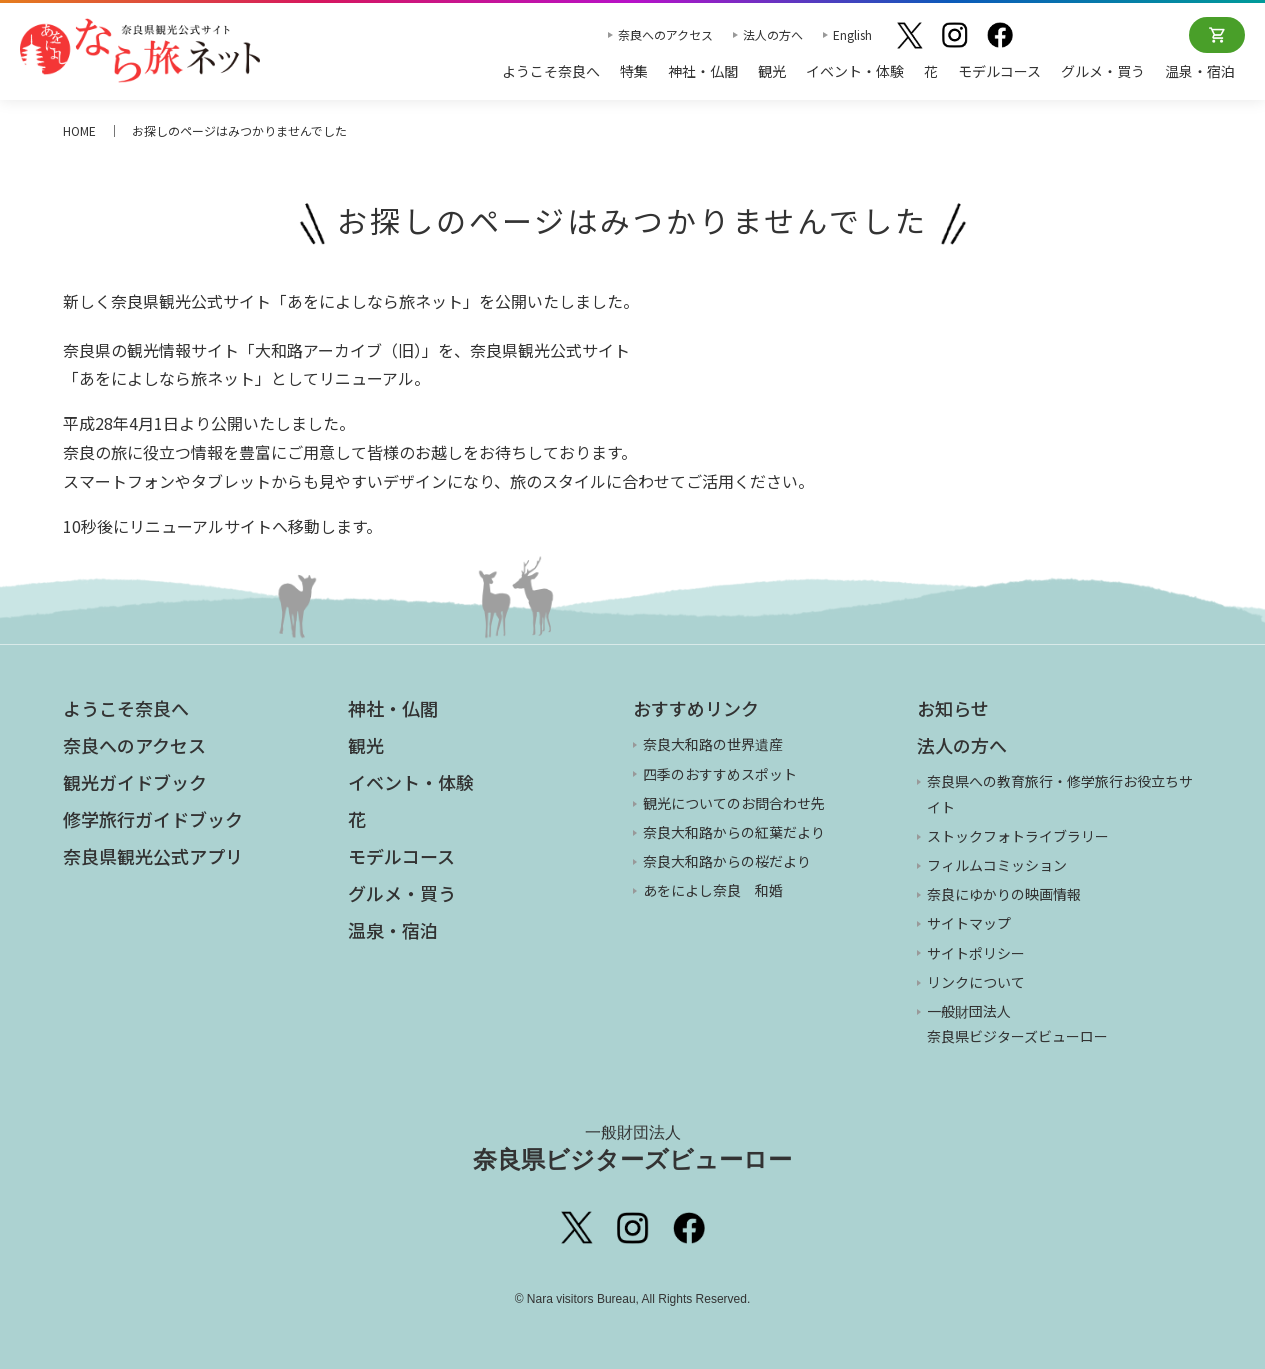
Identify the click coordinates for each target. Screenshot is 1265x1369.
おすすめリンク (696, 708)
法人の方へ (773, 34)
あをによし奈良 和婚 (713, 890)
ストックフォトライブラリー (1018, 836)
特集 (634, 71)
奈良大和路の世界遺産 (713, 744)
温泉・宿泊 (1200, 71)
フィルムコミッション (997, 865)
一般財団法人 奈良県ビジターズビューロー (1017, 1023)
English (852, 34)
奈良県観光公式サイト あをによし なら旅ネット (140, 50)
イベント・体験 (855, 71)
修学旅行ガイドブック (153, 819)
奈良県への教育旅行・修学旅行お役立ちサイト (1060, 793)
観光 (772, 71)
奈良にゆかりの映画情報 (1004, 894)
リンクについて (976, 982)
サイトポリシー (976, 953)
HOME (79, 130)
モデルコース (999, 71)
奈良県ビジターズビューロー (632, 1148)
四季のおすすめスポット (720, 774)
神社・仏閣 (703, 71)
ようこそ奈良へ (551, 71)
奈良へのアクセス (665, 34)
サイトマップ (969, 923)
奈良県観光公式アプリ (153, 856)
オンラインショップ (1217, 35)
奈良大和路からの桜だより (727, 861)
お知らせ (953, 708)
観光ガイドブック (135, 782)
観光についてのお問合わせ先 (734, 803)
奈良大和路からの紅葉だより (734, 832)
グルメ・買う (1103, 71)
